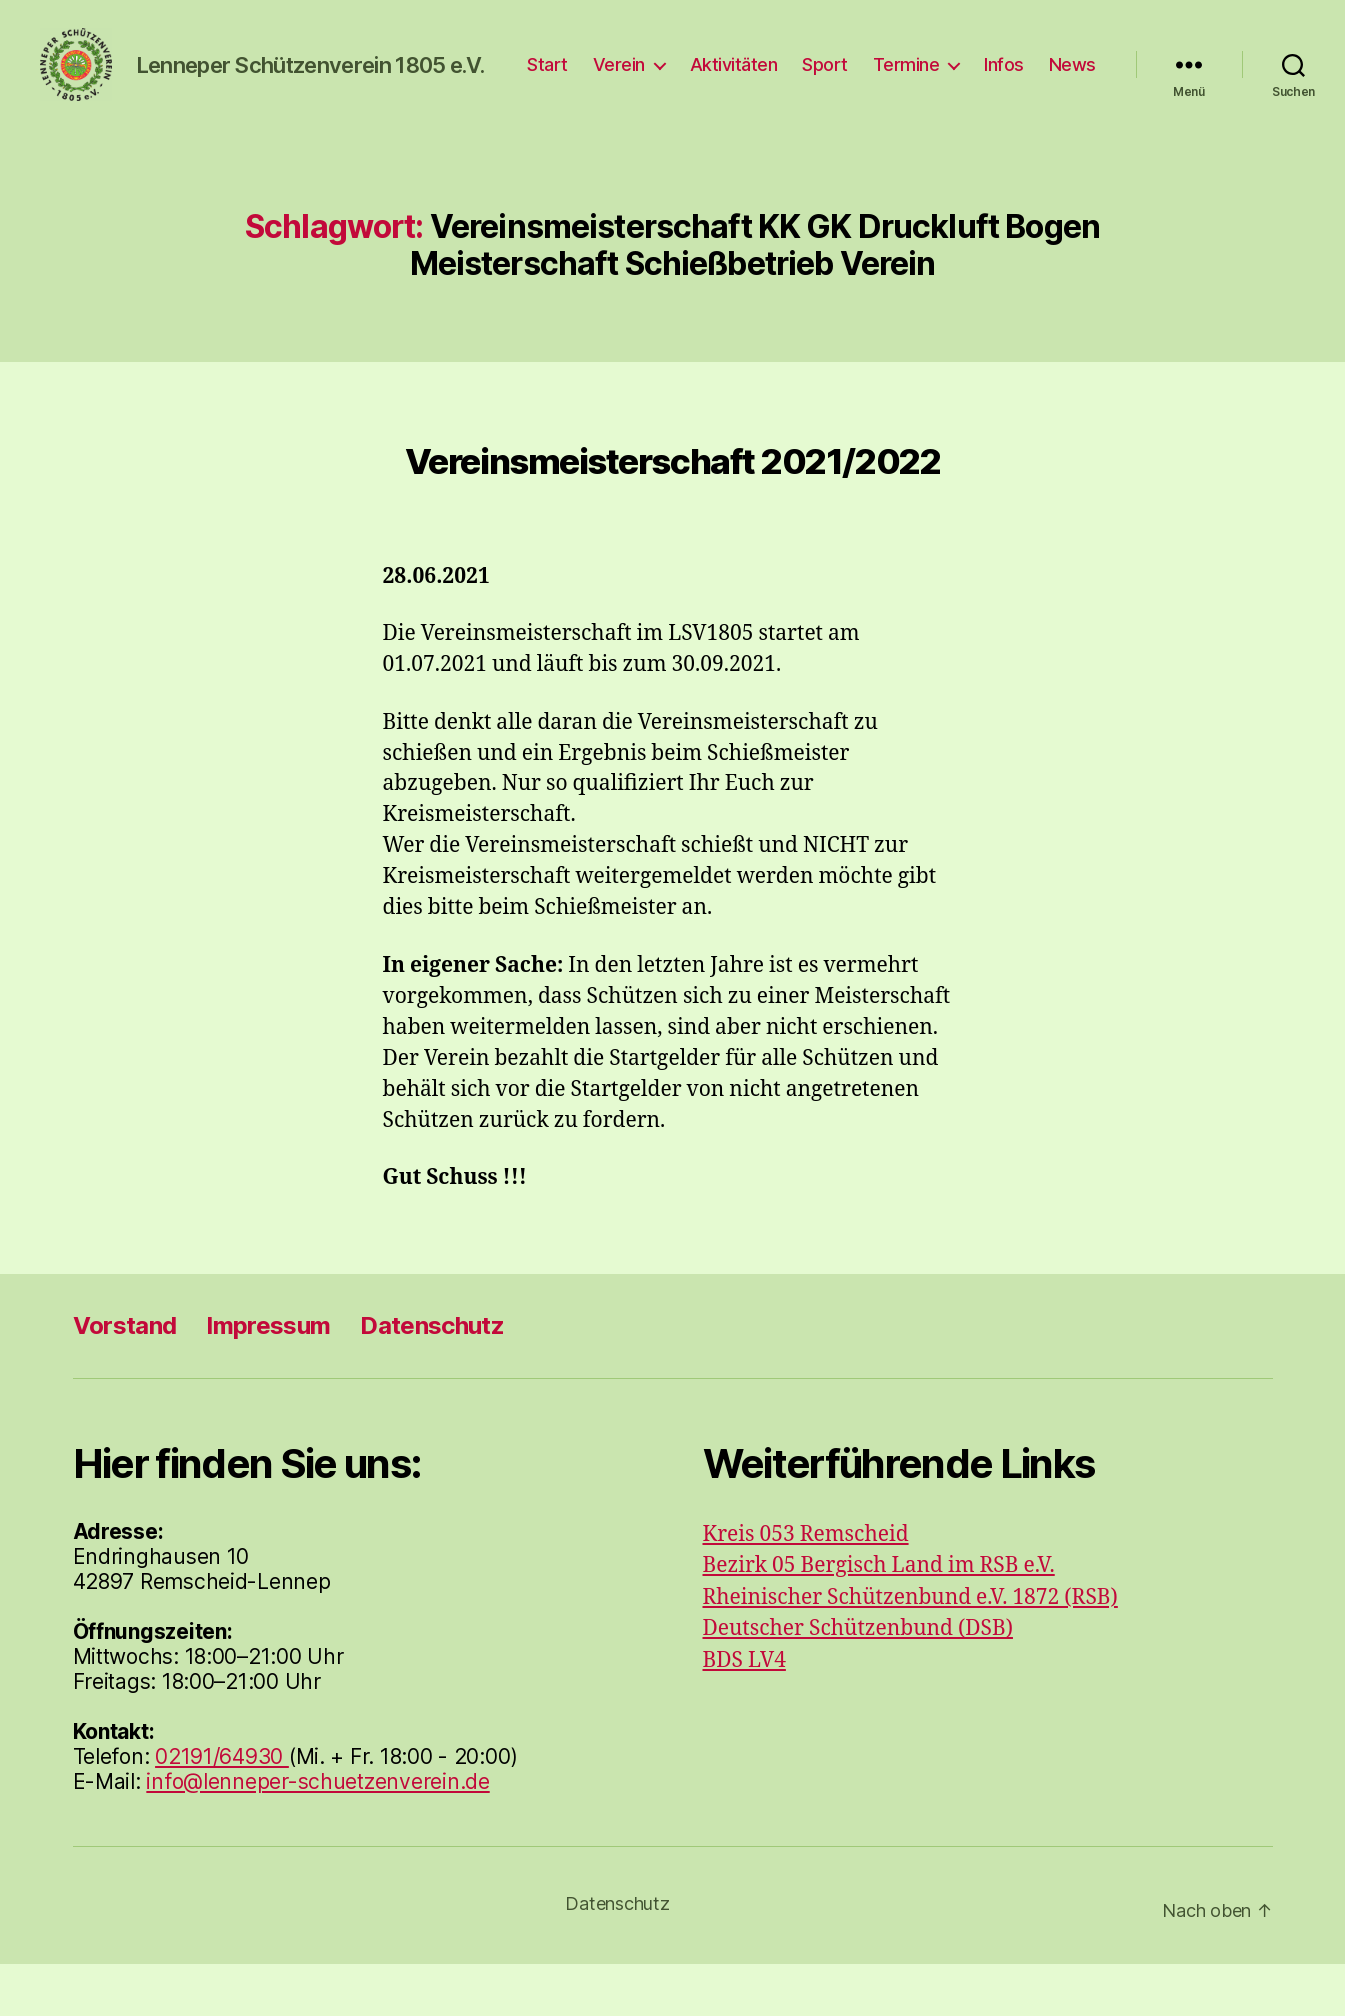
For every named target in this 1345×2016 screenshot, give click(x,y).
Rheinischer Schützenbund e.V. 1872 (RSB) (910, 1649)
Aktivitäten (806, 75)
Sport (897, 75)
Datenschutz (432, 1377)
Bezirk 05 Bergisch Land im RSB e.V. (879, 1618)
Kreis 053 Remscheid (806, 1586)
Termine (978, 75)
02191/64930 (222, 1808)
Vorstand (125, 1377)
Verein (691, 75)
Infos (1076, 75)
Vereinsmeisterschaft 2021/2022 (672, 514)
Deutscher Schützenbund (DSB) (858, 1681)
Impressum (268, 1377)
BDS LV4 (744, 1712)
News (1072, 105)
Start (619, 75)
